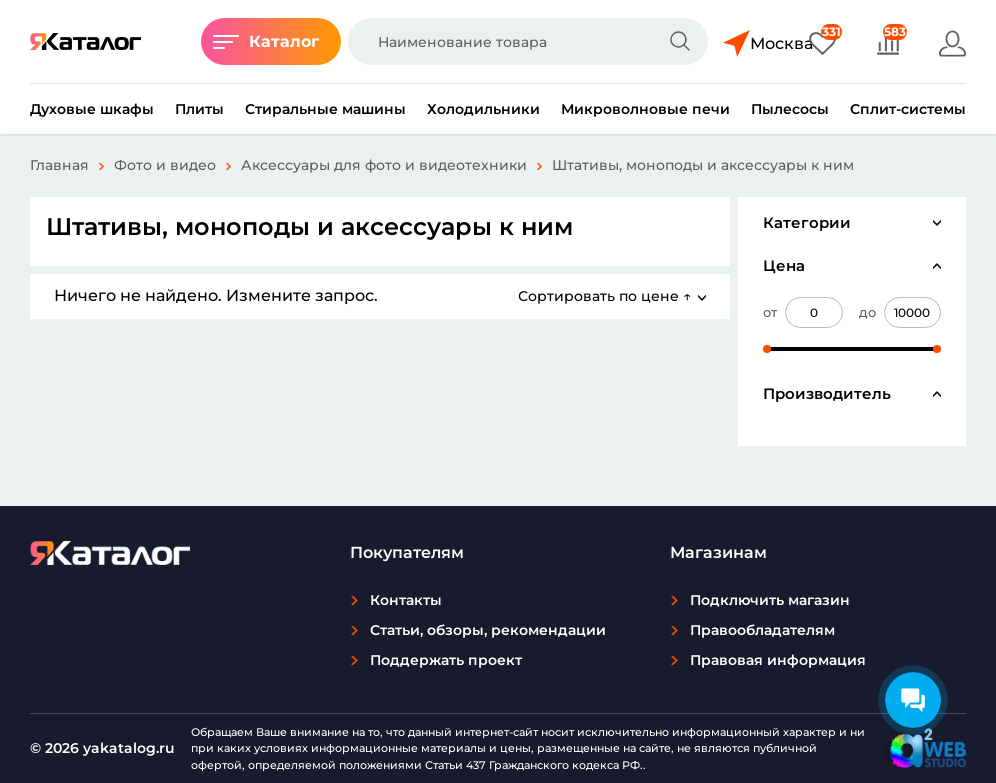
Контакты (406, 600)
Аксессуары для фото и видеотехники (384, 165)
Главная (59, 165)
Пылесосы (790, 109)
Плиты (199, 109)
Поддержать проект (446, 660)
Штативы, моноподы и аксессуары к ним (703, 165)
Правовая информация (778, 660)
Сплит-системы (908, 109)
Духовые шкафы (92, 109)
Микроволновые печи (645, 109)
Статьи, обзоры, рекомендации (488, 630)
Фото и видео (165, 165)
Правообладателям (762, 630)
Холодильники (483, 109)
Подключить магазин (770, 600)
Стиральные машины (325, 109)
